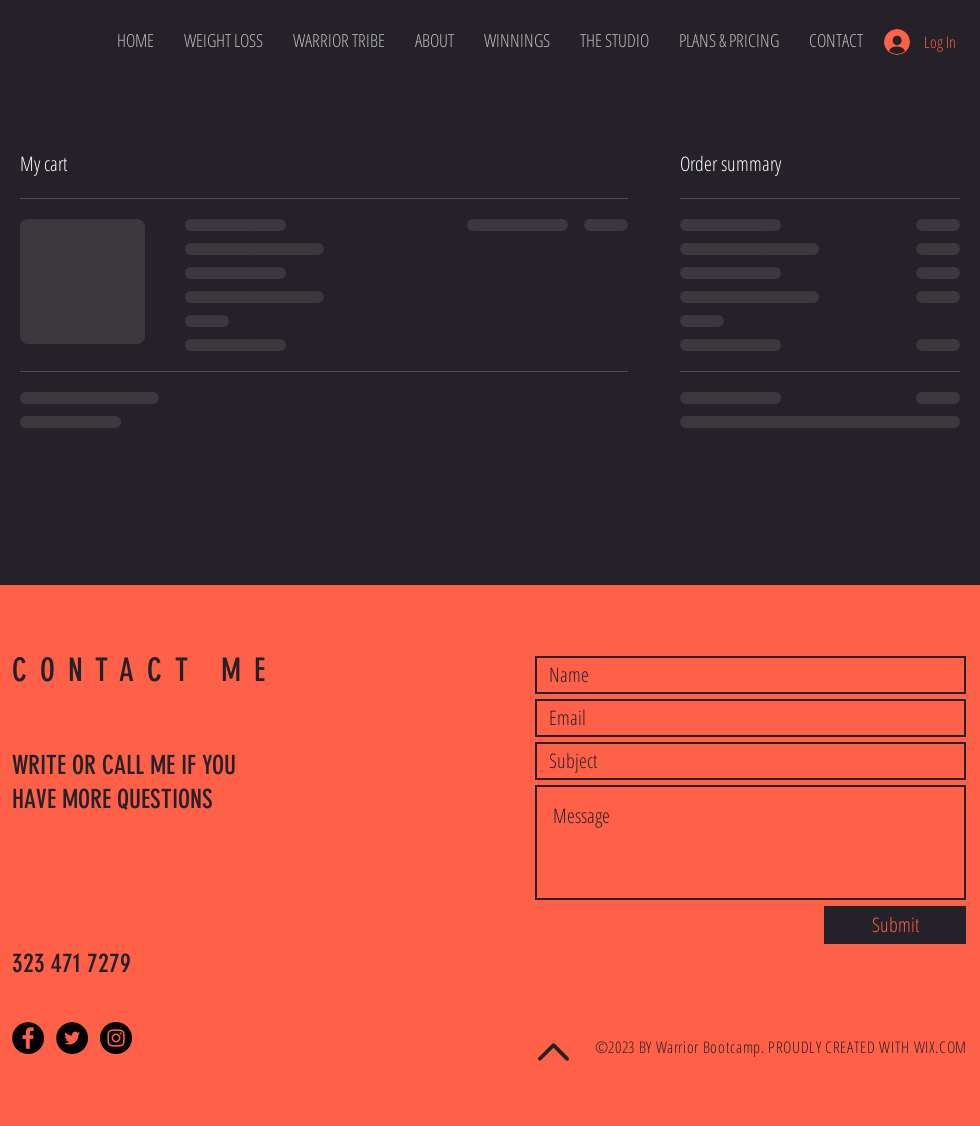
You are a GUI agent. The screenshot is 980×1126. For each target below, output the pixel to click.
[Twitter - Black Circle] (72, 1038)
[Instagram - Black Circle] (116, 1038)
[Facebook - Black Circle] (28, 1038)
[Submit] (895, 925)
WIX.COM (940, 1047)
